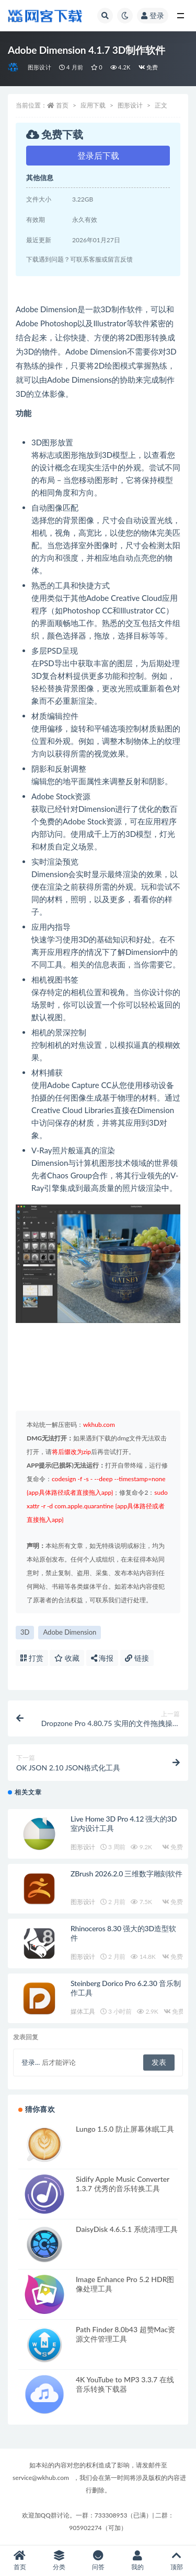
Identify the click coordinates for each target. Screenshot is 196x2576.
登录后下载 (98, 155)
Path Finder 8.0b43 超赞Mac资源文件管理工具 (125, 2334)
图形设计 (39, 67)
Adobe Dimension (69, 1632)
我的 (137, 2560)
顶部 (176, 2560)
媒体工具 (83, 2011)
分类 (58, 2560)
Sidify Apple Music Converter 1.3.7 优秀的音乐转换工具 (122, 2184)
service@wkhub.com (41, 2478)
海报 (102, 1657)
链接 (137, 1657)
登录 (152, 15)
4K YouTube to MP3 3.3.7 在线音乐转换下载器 (125, 2384)
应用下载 (93, 105)
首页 (62, 105)
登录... (30, 2062)
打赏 (31, 1657)
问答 (98, 2560)
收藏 (66, 1657)
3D (24, 1632)
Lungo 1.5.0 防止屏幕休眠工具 (125, 2128)
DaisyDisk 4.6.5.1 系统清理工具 (127, 2229)
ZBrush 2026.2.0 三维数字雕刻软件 (126, 1873)
